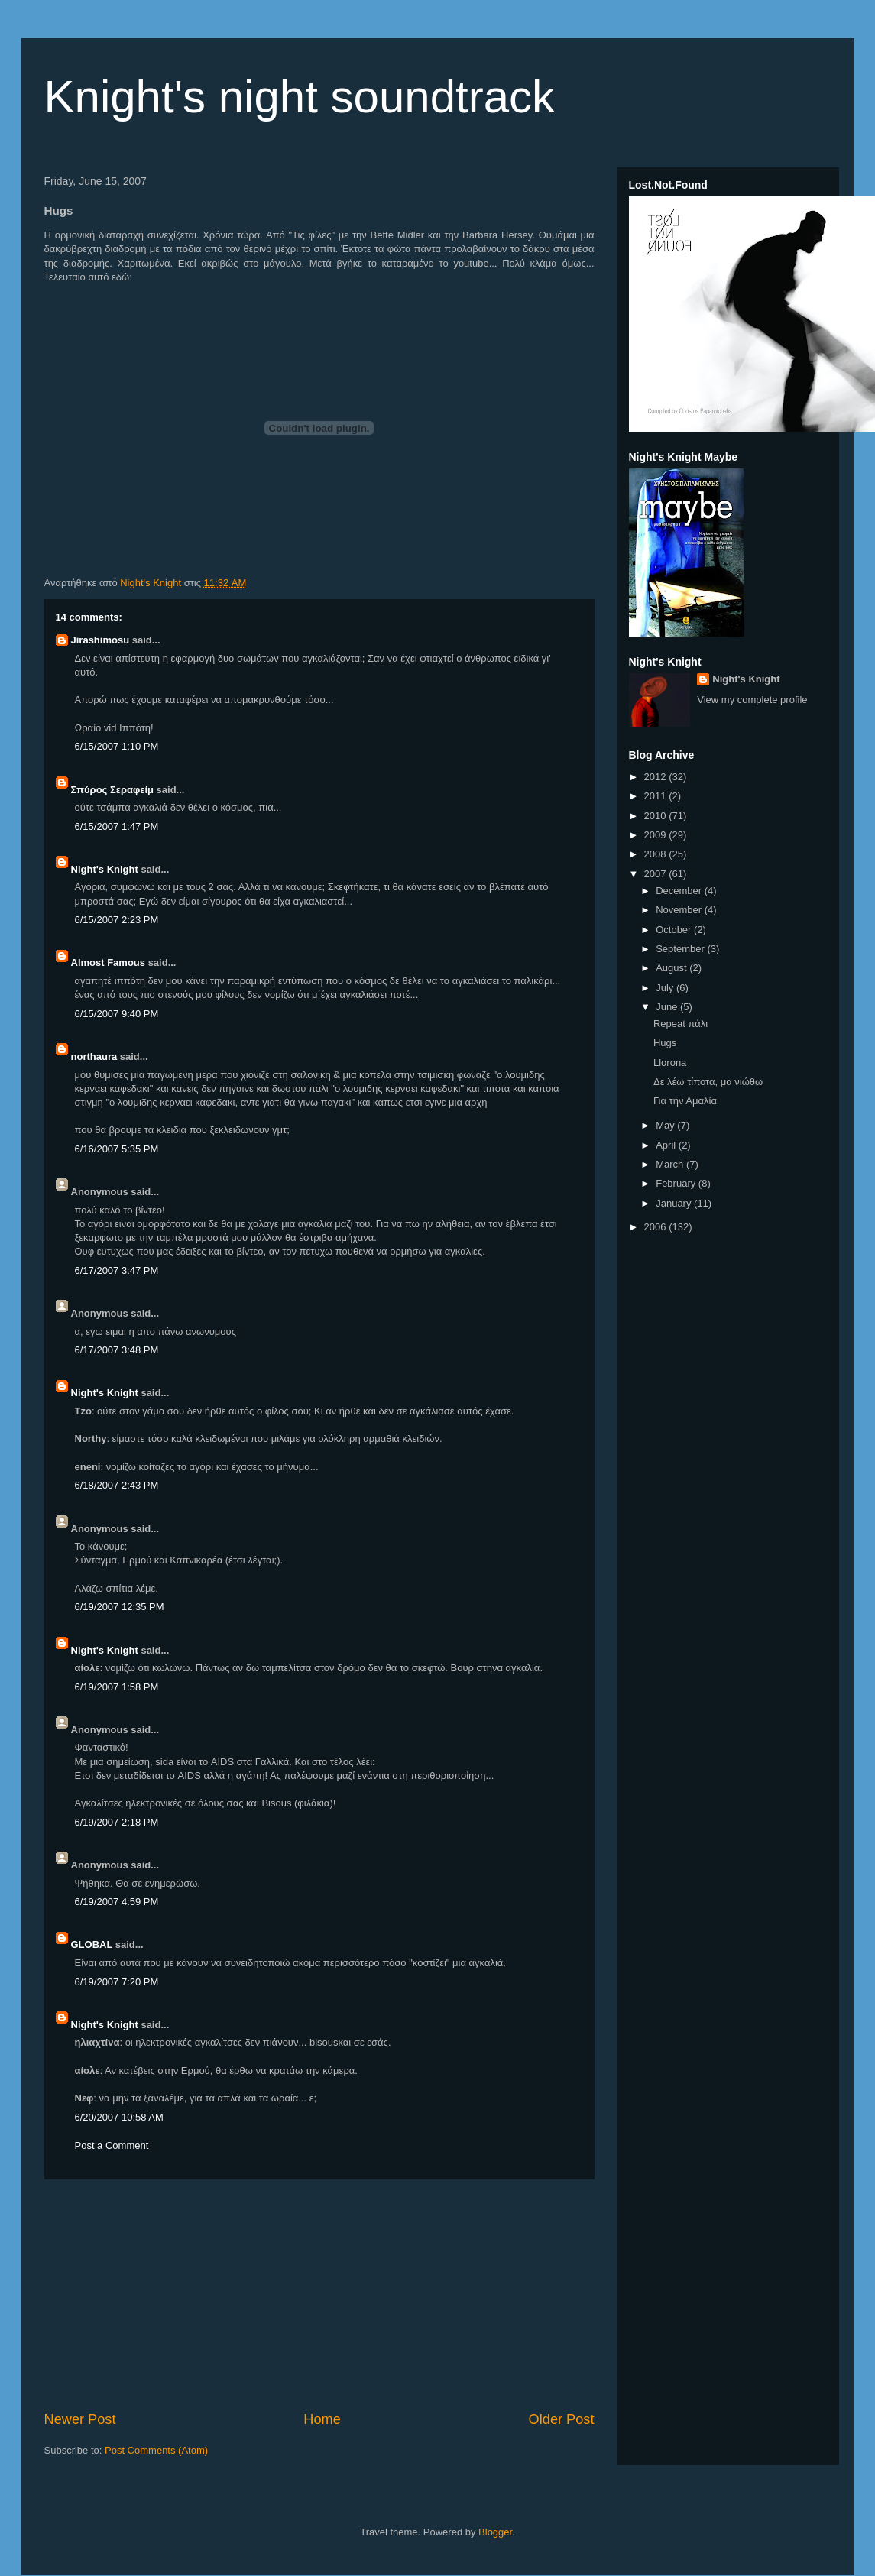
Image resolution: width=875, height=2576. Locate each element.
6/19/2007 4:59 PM (117, 1901)
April (667, 1145)
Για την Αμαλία (685, 1101)
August (672, 968)
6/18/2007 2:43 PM (117, 1485)
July (666, 987)
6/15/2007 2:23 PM (117, 919)
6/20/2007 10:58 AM (119, 2117)
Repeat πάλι (680, 1023)
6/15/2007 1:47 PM (117, 826)
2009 (656, 835)
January (675, 1203)
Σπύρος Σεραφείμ (112, 789)
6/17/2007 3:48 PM (117, 1350)
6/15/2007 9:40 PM (117, 1013)
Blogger (495, 2532)
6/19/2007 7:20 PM (117, 1982)
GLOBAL (92, 1944)
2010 (656, 815)
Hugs (664, 1042)
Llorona (669, 1062)
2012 (656, 777)
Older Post (562, 2419)
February (677, 1183)
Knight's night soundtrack (300, 96)
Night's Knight (104, 869)
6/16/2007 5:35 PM (117, 1149)
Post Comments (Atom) (156, 2450)
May (666, 1125)
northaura (94, 1056)
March (671, 1164)
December (680, 890)
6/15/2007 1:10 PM (117, 746)
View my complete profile (752, 699)
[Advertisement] (319, 2294)
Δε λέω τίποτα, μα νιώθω (708, 1081)
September (681, 948)
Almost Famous (108, 962)
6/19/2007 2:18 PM (117, 1822)
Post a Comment (112, 2145)
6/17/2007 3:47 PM (117, 1270)
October (675, 929)
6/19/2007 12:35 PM (119, 1606)
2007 (656, 874)
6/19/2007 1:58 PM (117, 1687)
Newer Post (80, 2419)
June (668, 1007)
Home (322, 2419)
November (680, 909)
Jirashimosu (100, 640)
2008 (656, 854)
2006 (656, 1227)
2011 (656, 796)
